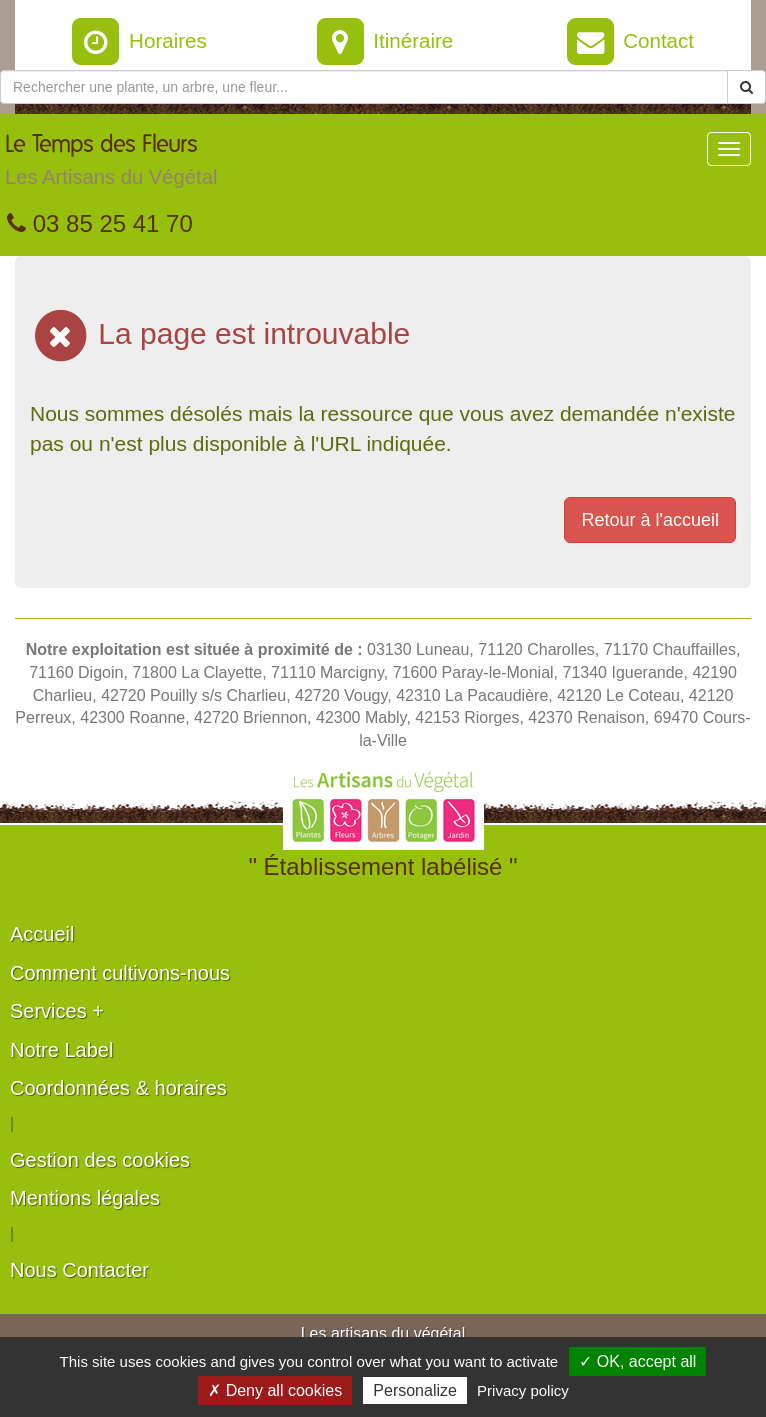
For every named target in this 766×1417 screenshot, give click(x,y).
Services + (57, 1011)
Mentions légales (85, 1198)
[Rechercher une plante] (364, 87)
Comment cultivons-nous (120, 973)
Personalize (415, 1390)
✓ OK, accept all (637, 1361)
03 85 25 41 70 (100, 223)
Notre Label (61, 1050)
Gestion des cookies (100, 1160)
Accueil (42, 934)
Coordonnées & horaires (118, 1088)
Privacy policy (523, 1390)
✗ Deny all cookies (275, 1390)
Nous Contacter (79, 1270)
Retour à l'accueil (650, 520)
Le (111, 165)
